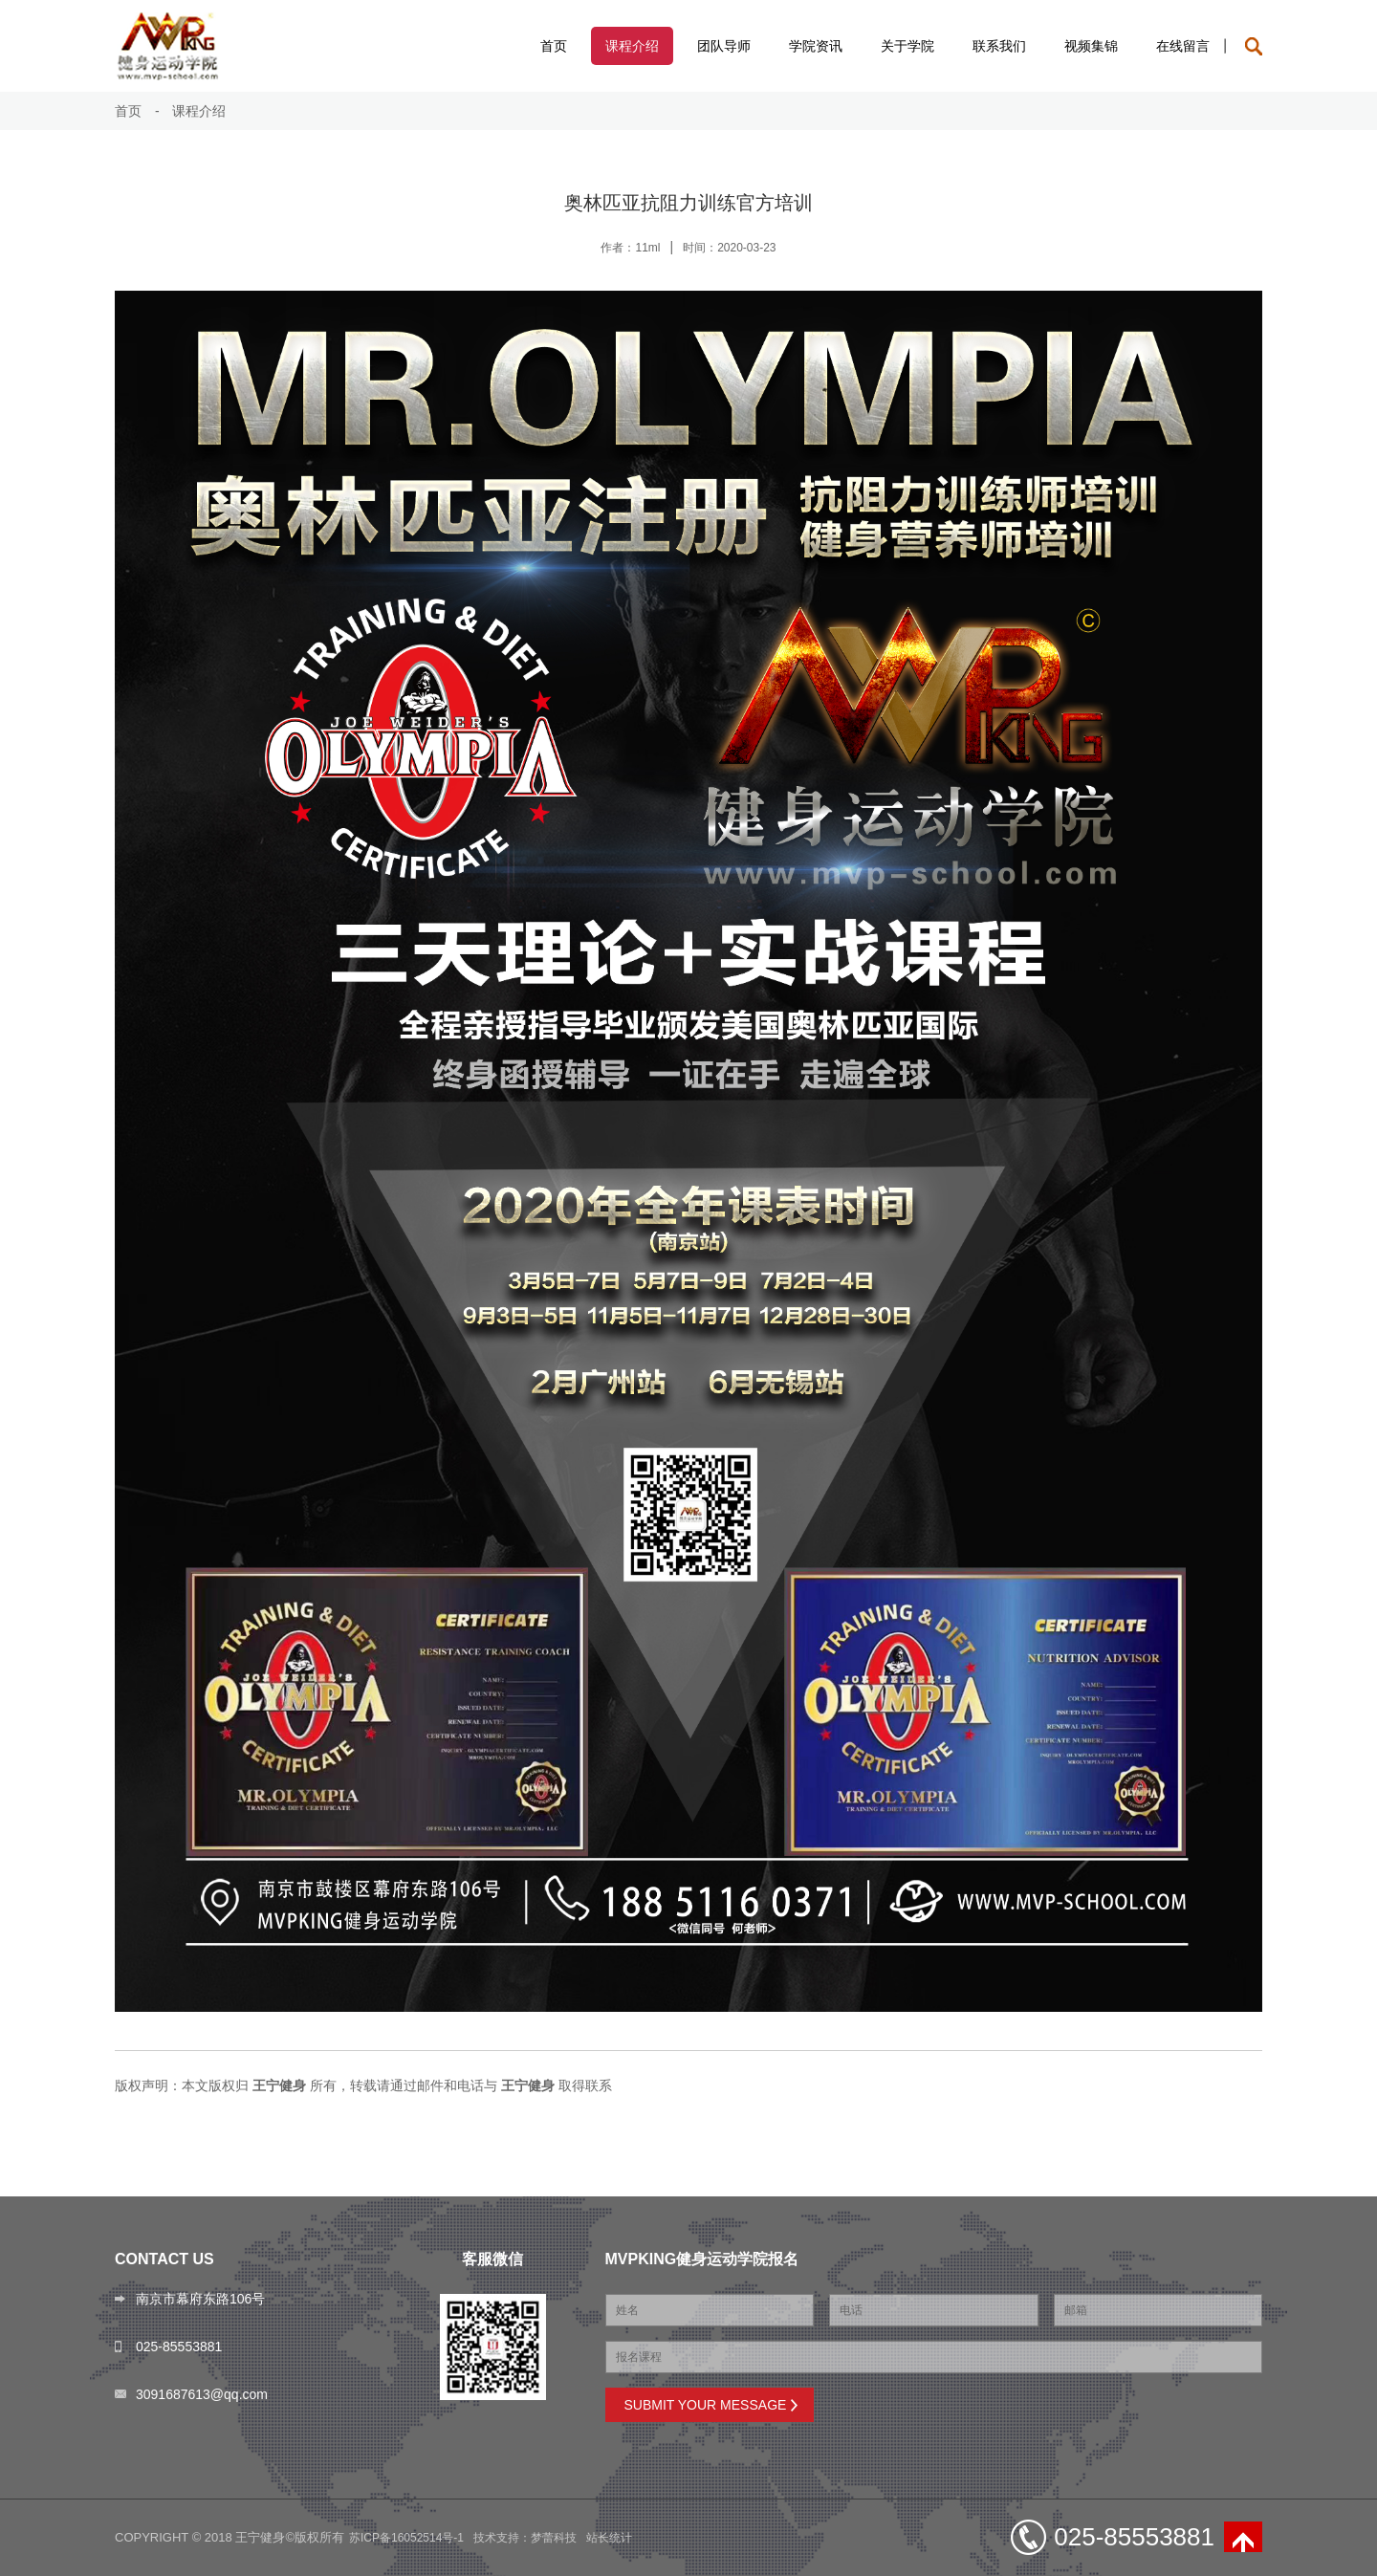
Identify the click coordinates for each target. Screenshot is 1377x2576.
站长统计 (609, 2537)
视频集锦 (1091, 46)
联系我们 (999, 46)
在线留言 (1183, 46)
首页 (553, 46)
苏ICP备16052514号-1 (406, 2537)
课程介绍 (632, 46)
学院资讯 (815, 46)
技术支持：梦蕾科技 (525, 2537)
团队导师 (724, 46)
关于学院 (907, 46)
